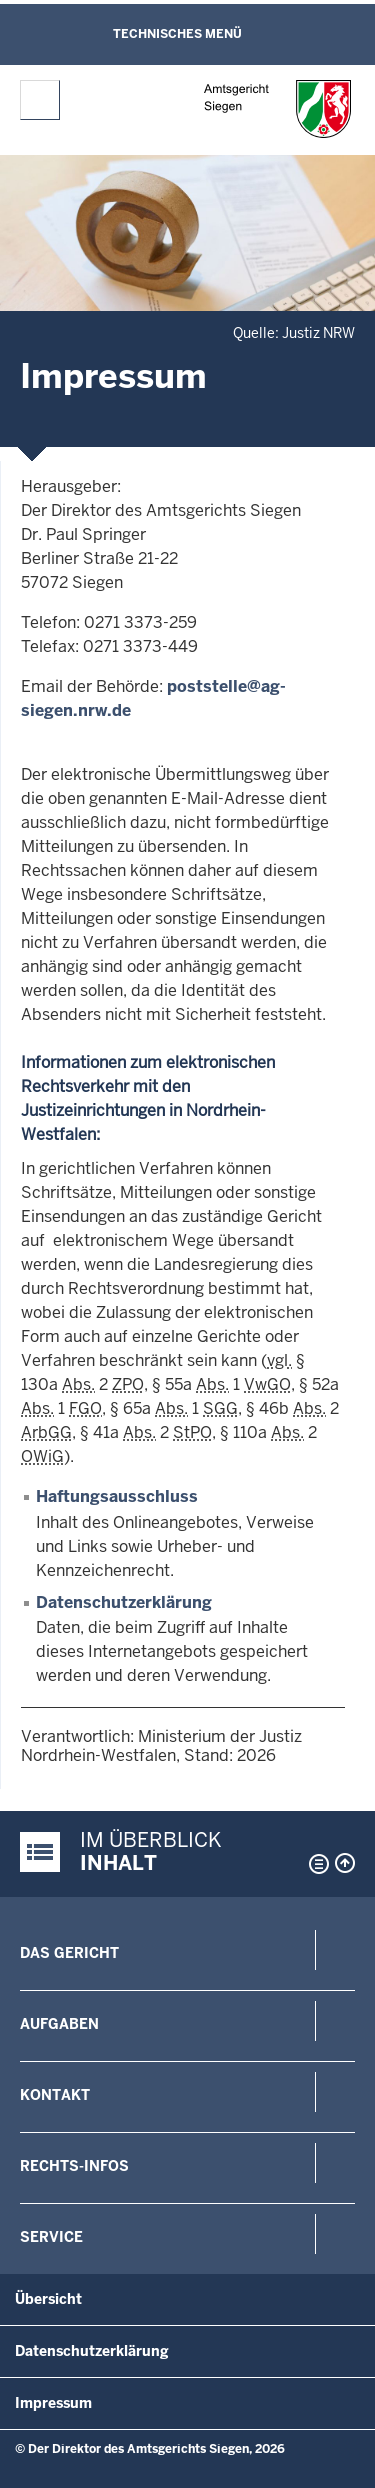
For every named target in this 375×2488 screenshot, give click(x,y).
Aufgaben (59, 2024)
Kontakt (55, 2095)
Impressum (53, 2403)
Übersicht (48, 2299)
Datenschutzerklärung (124, 1602)
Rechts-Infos (74, 2166)
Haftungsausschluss (117, 1496)
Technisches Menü (177, 34)
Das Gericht (69, 1953)
